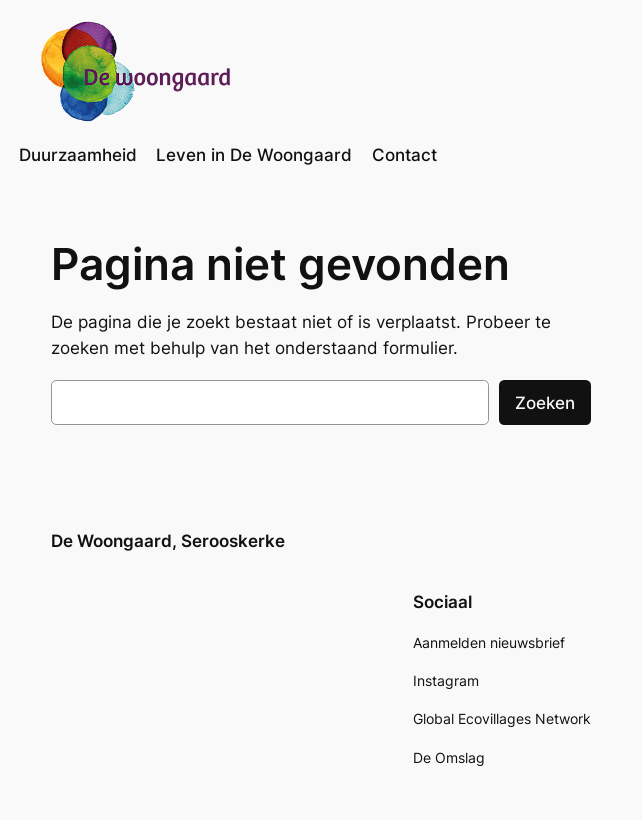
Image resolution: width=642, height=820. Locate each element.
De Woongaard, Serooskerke (168, 541)
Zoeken (545, 403)
